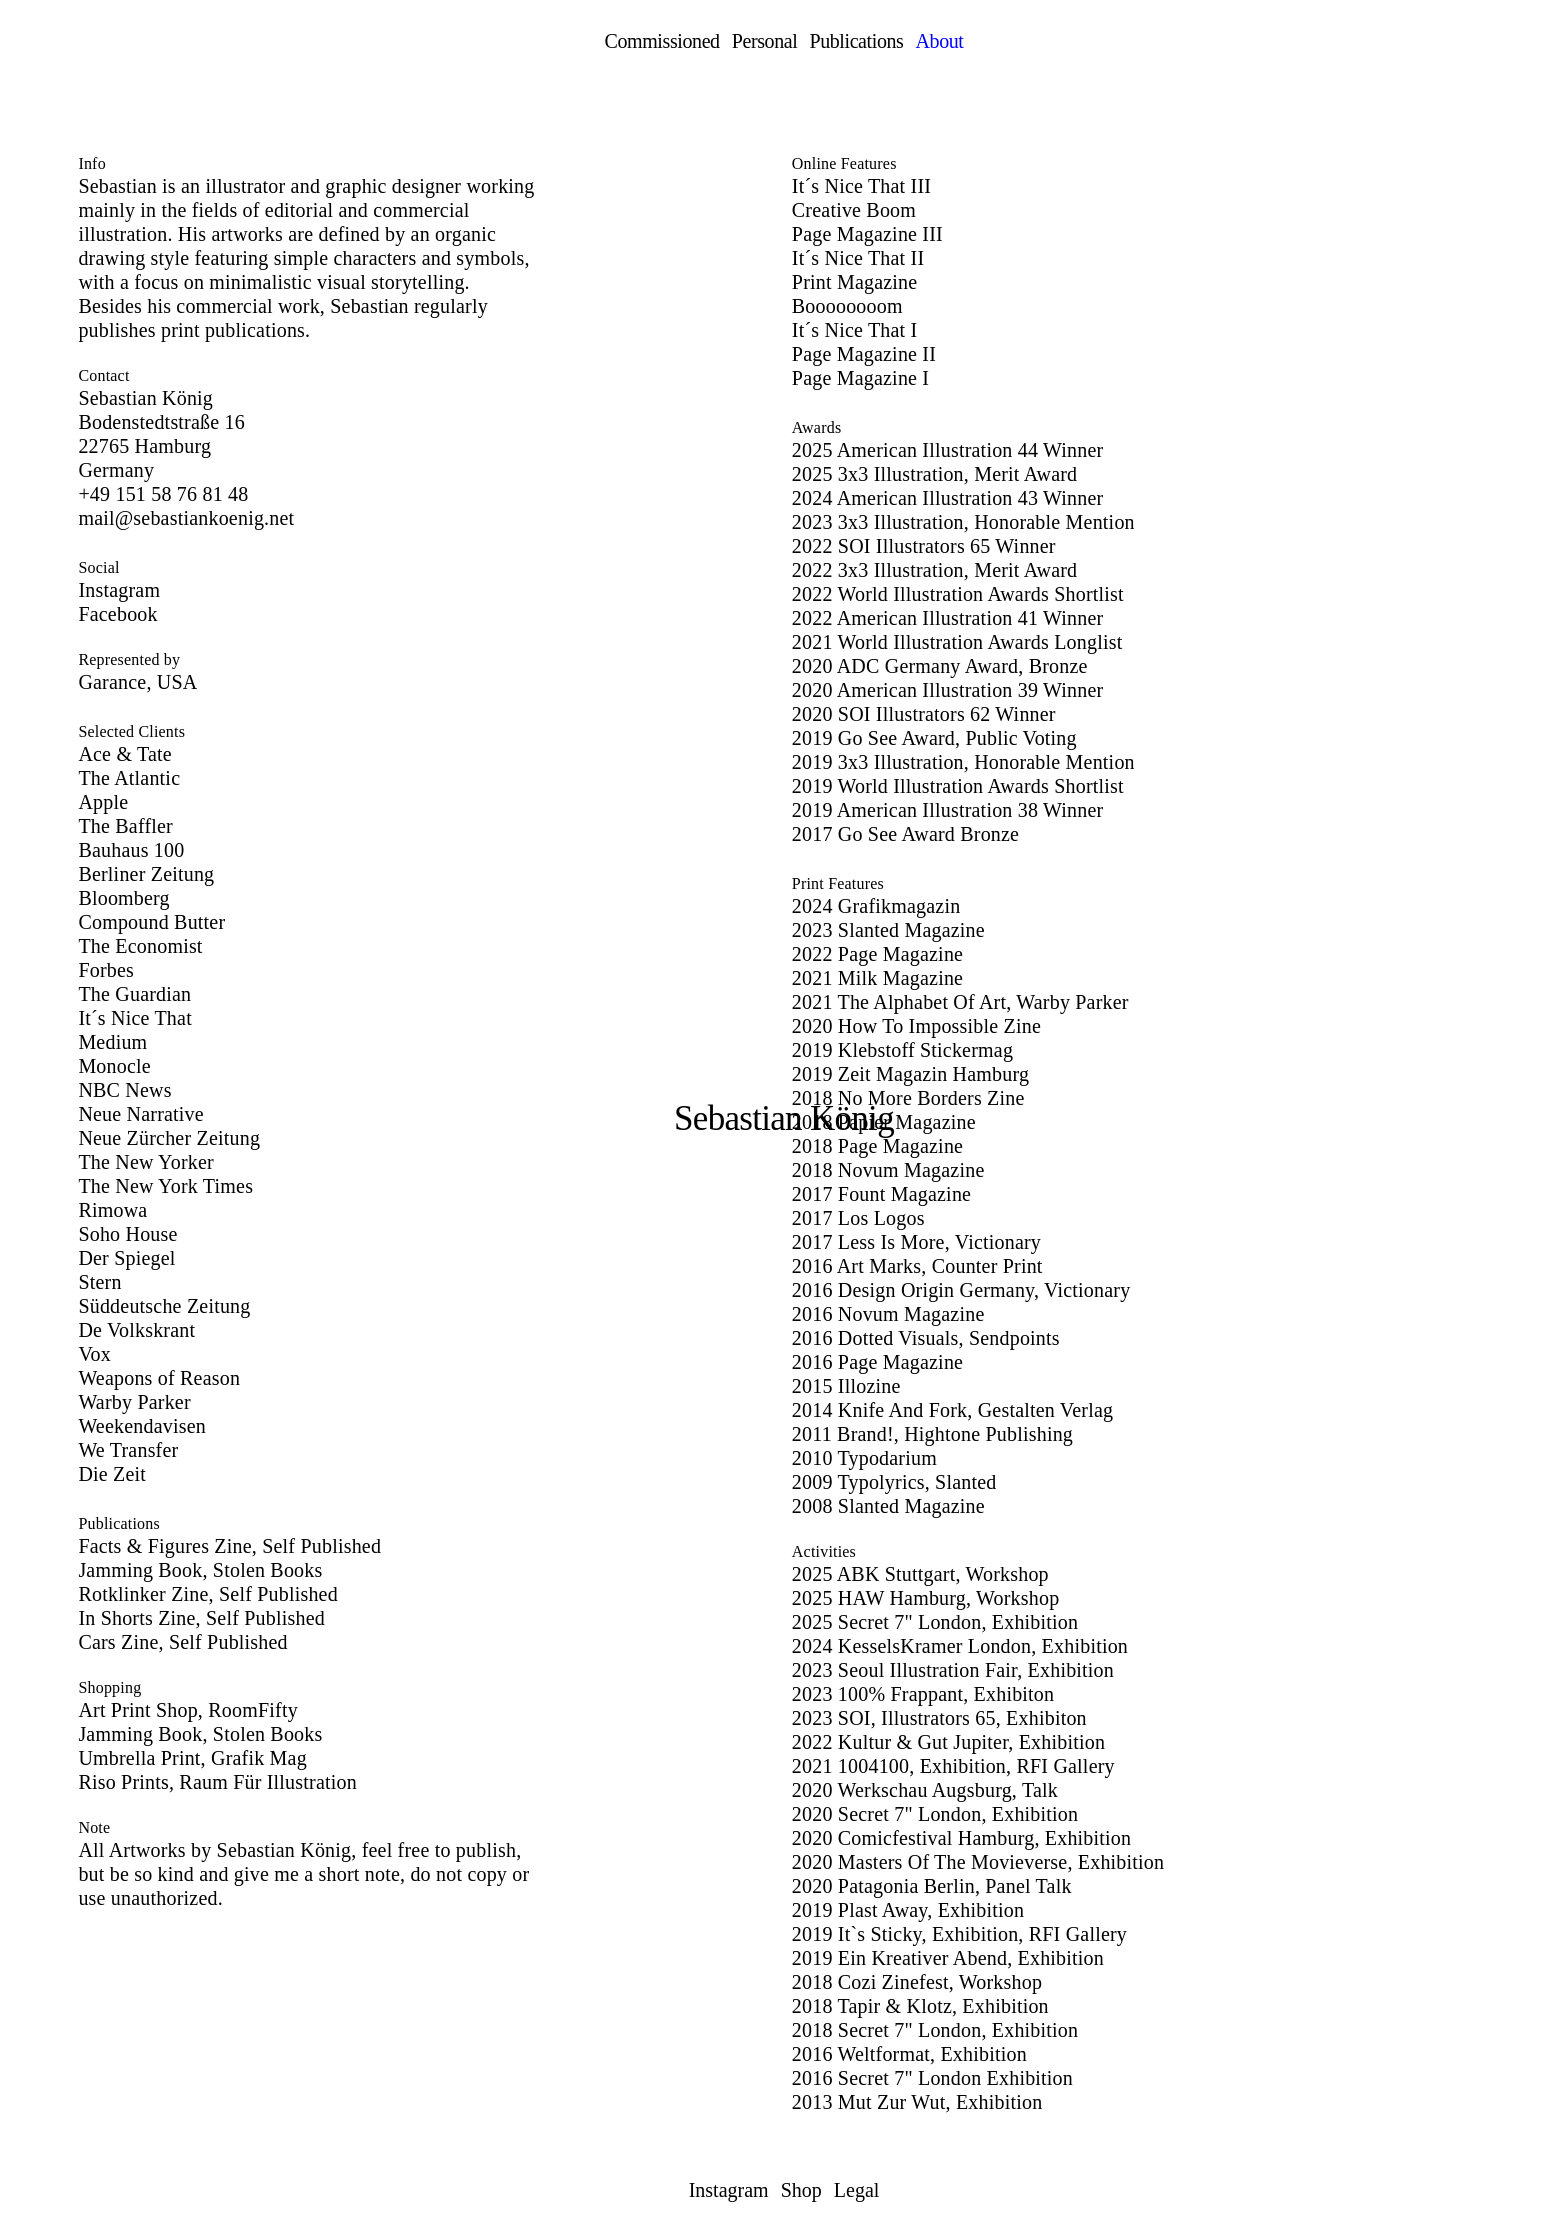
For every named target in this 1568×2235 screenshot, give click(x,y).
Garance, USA (137, 682)
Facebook (117, 614)
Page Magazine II (864, 354)
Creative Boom (854, 210)
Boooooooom (847, 306)
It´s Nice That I (855, 330)
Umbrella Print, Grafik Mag (192, 1758)
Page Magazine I (860, 378)
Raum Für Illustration (268, 1782)
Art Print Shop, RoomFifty (187, 1710)
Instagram (119, 590)
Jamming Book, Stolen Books (200, 1734)
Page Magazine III (867, 234)
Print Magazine (855, 282)
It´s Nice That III (861, 186)
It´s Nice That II (858, 258)
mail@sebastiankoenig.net (186, 518)
